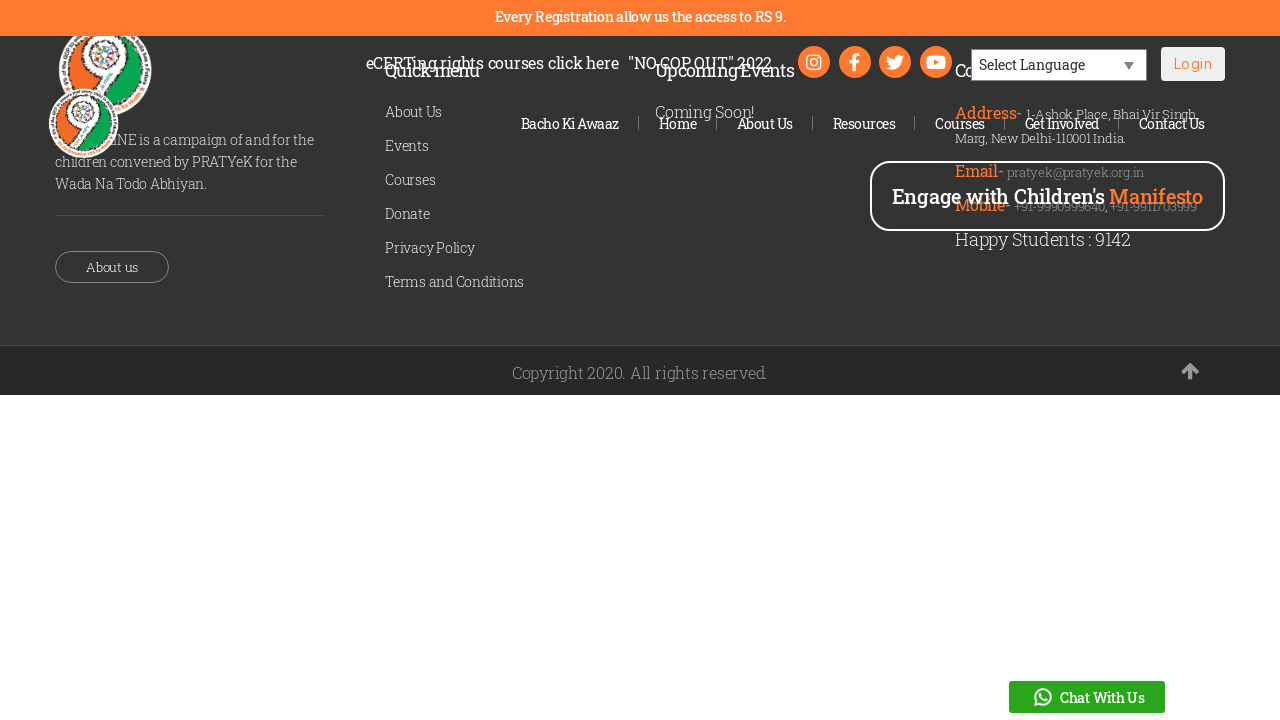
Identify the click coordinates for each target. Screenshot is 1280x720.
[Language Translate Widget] (1059, 65)
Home (678, 123)
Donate (407, 213)
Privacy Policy (430, 247)
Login (1193, 63)
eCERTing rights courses (492, 62)
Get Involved (1062, 123)
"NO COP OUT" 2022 (700, 62)
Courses (960, 123)
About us (112, 267)
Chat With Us (1087, 697)
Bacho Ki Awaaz (570, 123)
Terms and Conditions (454, 281)
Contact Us (1172, 123)
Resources (864, 123)
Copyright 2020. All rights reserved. (640, 372)
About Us (765, 123)
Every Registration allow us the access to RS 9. (640, 16)
